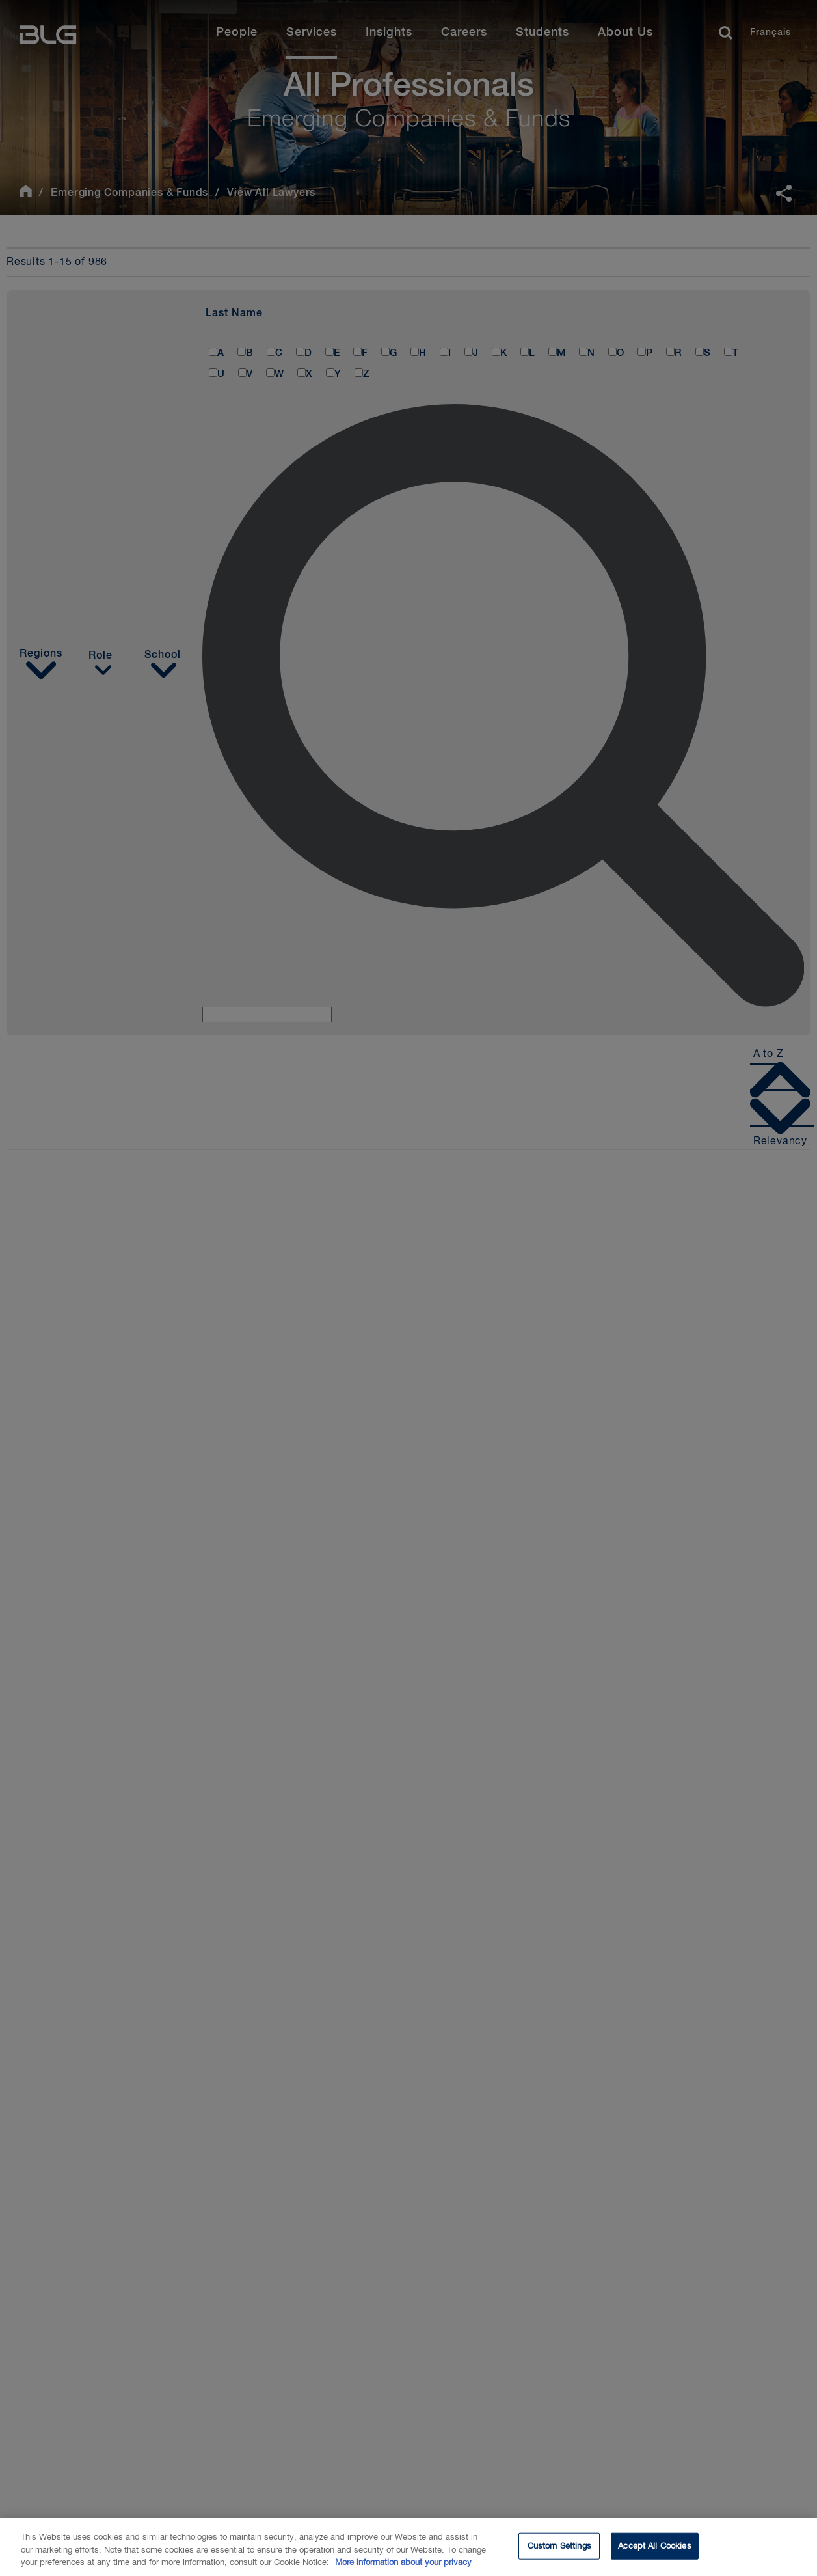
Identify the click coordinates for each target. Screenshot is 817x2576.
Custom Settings (559, 2546)
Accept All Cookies (654, 2546)
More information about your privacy (403, 2563)
